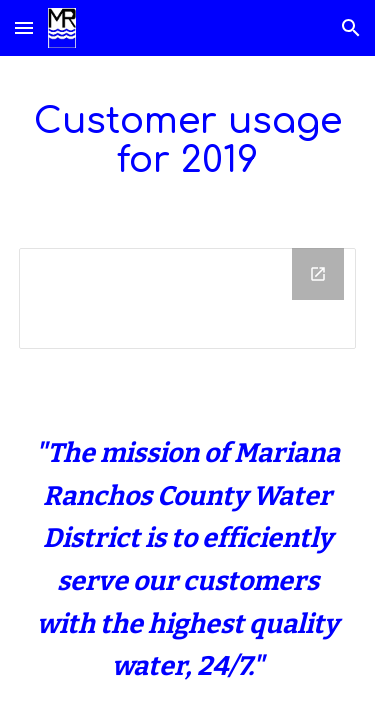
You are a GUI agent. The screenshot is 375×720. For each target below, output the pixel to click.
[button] (24, 27)
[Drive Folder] (188, 298)
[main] (188, 140)
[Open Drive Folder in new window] (318, 274)
